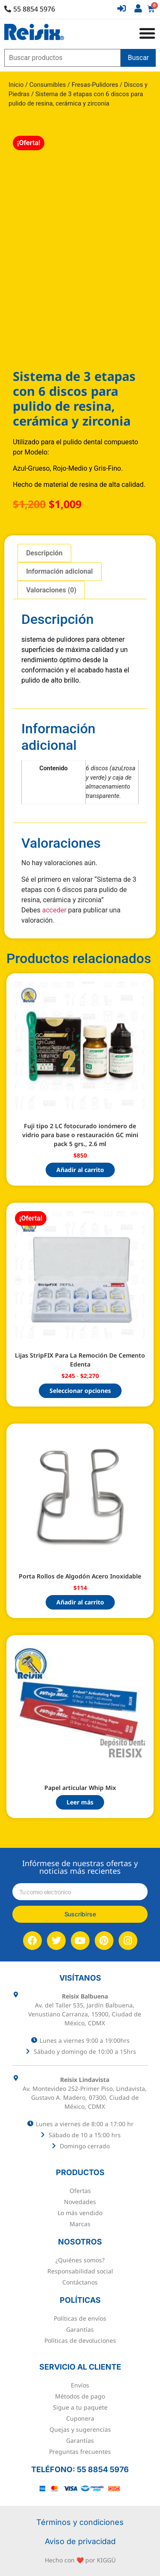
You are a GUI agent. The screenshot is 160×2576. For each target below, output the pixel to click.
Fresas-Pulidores (95, 85)
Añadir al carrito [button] (80, 1170)
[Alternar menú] (147, 33)
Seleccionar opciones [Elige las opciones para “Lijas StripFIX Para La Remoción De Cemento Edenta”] (80, 1391)
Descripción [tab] (44, 553)
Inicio (16, 85)
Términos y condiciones (80, 2522)
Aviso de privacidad (80, 2541)
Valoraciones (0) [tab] (51, 590)
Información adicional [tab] (59, 571)
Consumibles (47, 85)
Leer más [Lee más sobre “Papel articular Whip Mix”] (80, 1802)
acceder (54, 910)
